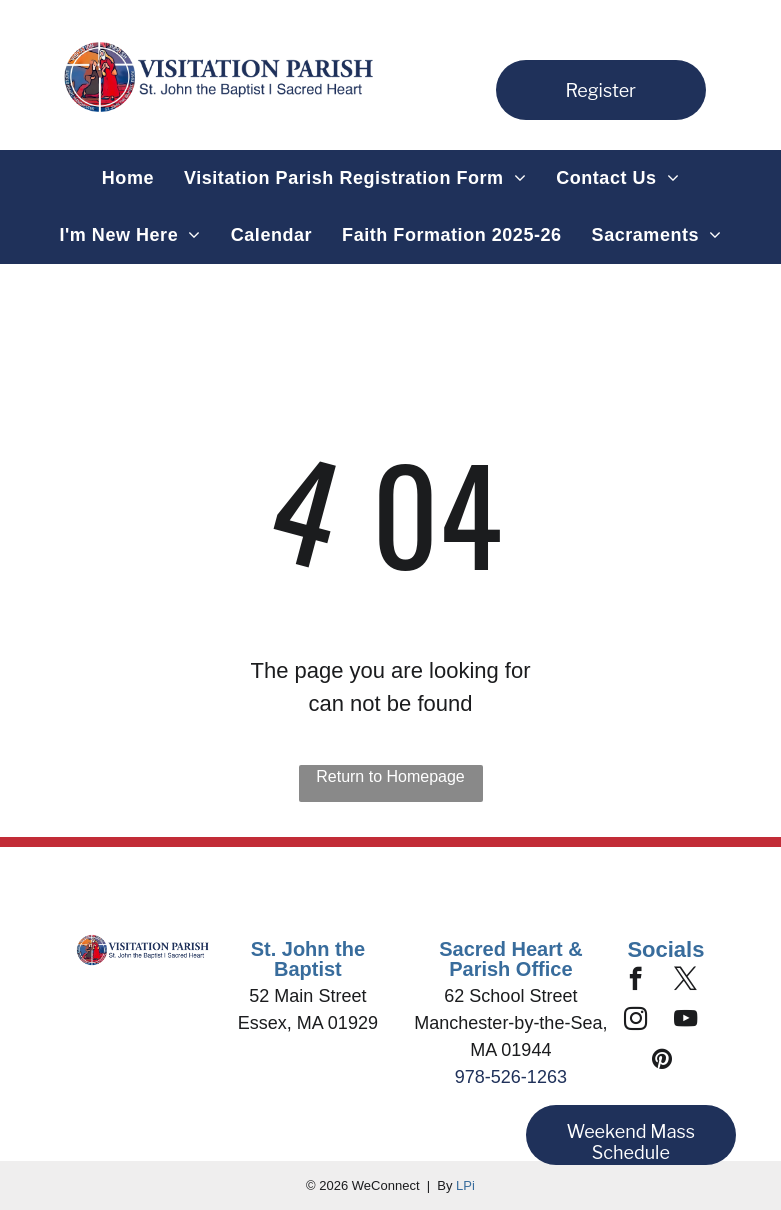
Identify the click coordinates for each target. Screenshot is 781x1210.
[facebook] (635, 981)
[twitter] (685, 981)
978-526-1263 (511, 1077)
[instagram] (635, 1021)
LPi (465, 1185)
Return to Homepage (390, 776)
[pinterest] (662, 1061)
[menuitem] (128, 178)
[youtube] (685, 1021)
